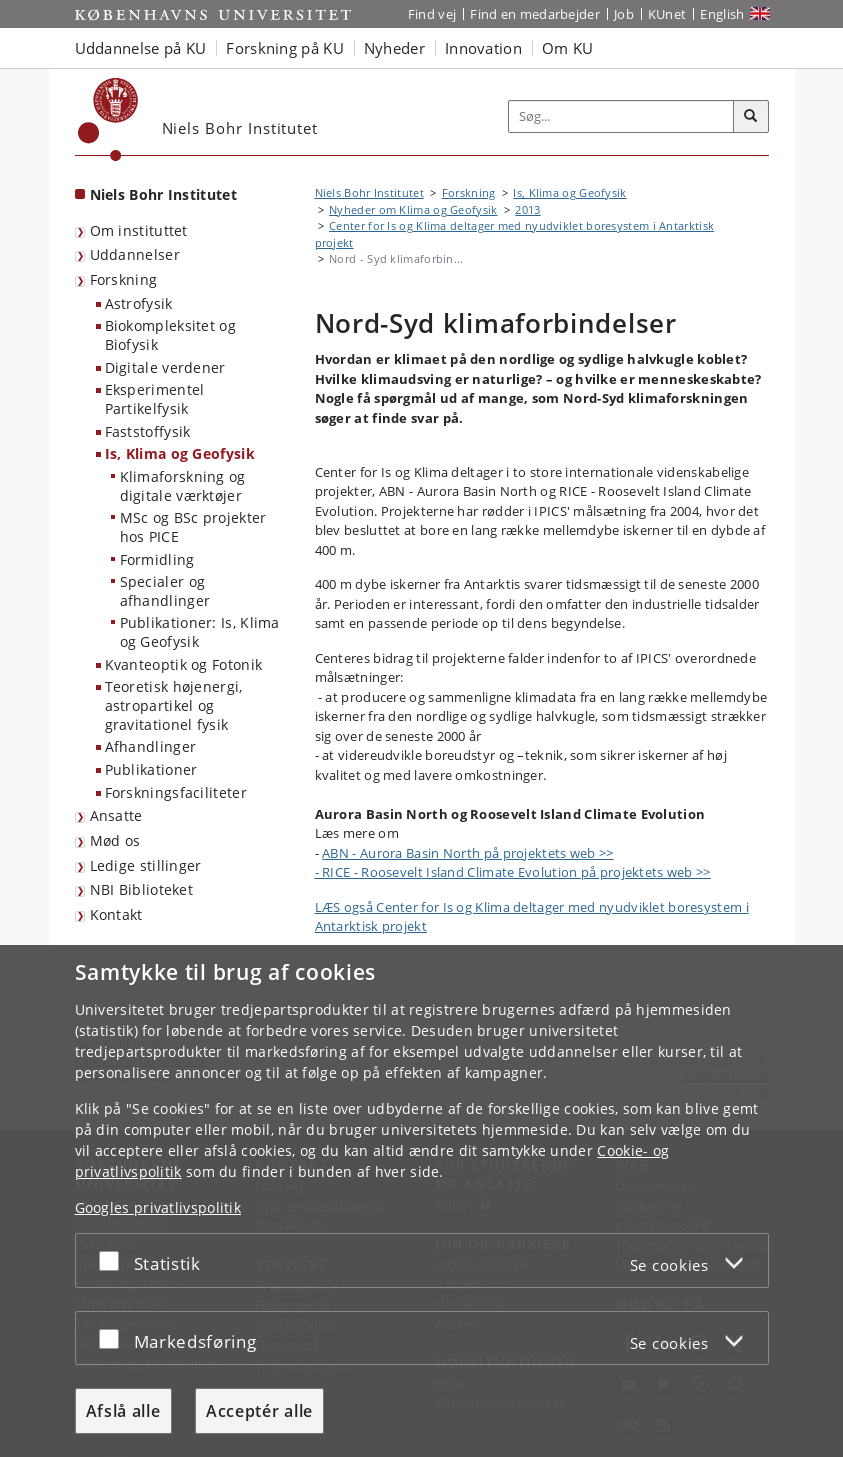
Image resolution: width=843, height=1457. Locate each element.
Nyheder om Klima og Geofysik (413, 209)
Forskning (124, 279)
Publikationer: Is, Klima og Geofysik (200, 632)
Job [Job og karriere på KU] (624, 14)
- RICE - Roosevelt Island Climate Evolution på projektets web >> (513, 872)
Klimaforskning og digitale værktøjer (183, 486)
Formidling (157, 559)
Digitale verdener (165, 367)
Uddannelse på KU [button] (141, 48)
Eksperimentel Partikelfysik (155, 399)
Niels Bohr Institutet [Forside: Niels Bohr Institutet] (163, 194)
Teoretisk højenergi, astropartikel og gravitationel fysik (174, 705)
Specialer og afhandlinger (165, 591)
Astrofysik (139, 303)
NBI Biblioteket (142, 889)
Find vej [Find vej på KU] (432, 14)
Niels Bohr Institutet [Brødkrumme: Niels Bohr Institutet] (369, 192)
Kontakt (116, 914)
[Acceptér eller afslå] (114, 1260)
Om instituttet (139, 230)
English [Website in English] (722, 14)
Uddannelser (135, 254)
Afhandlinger (151, 746)
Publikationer (151, 769)
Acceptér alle (259, 1411)
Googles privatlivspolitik (158, 1207)
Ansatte (116, 815)
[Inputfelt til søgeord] (621, 116)
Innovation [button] (483, 48)
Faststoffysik (148, 431)
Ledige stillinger (146, 865)
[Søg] (751, 117)
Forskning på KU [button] (285, 48)
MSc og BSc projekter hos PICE (193, 527)
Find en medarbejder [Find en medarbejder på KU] (535, 14)
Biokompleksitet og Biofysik (170, 335)
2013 (527, 209)
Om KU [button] (568, 48)
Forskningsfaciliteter (176, 792)
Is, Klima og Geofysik (180, 453)
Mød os (115, 840)
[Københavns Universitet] (108, 119)
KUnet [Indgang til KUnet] (667, 14)
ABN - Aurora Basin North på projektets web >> (468, 853)
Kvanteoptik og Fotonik (184, 664)
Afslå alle (123, 1411)
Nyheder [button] (394, 48)
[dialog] (421, 1201)
